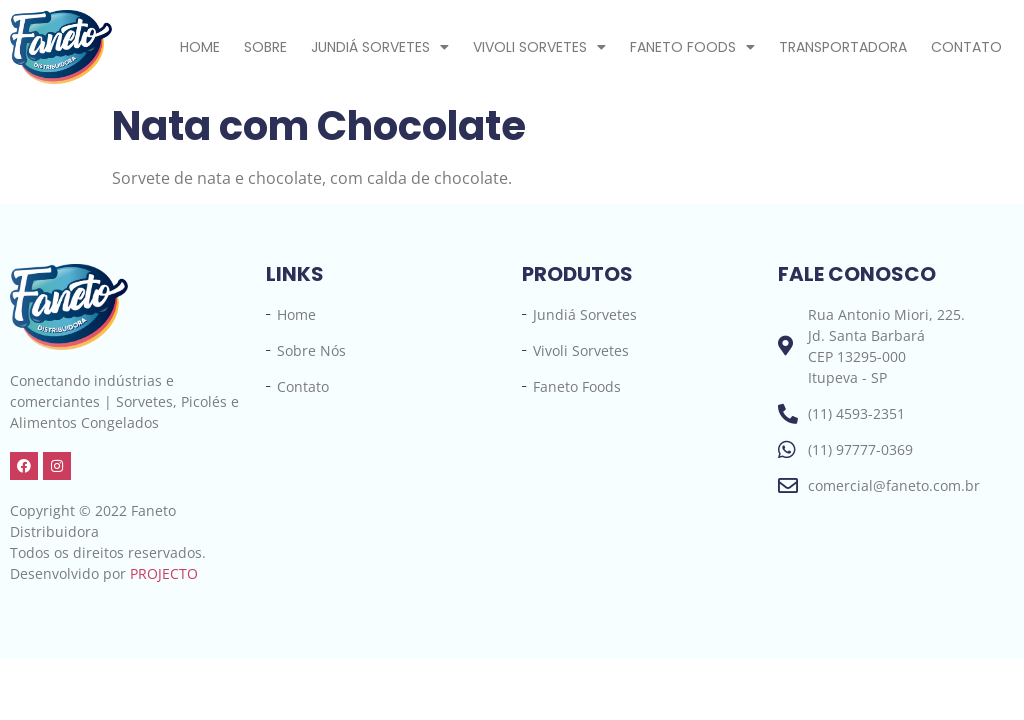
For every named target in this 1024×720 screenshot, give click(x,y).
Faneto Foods (692, 47)
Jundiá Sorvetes (380, 47)
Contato (966, 47)
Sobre (265, 47)
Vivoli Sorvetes (539, 47)
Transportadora (843, 47)
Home (200, 47)
